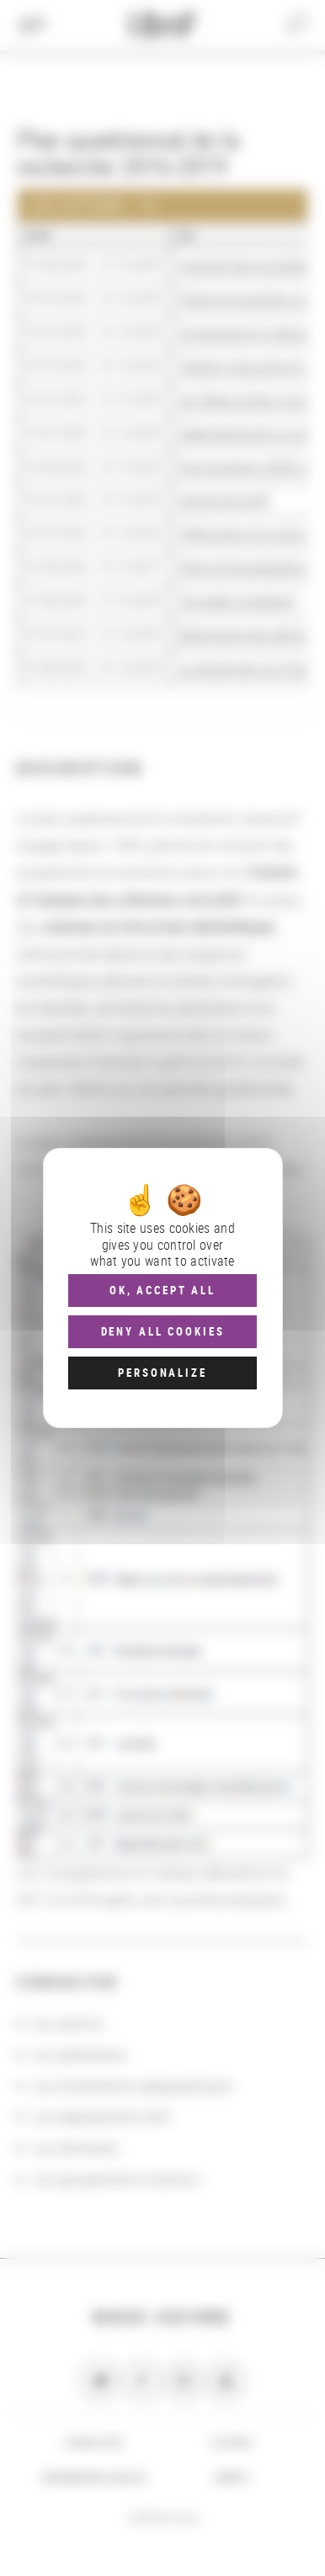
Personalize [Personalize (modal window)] (162, 1372)
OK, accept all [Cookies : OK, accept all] (162, 1290)
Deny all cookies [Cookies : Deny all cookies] (163, 1331)
